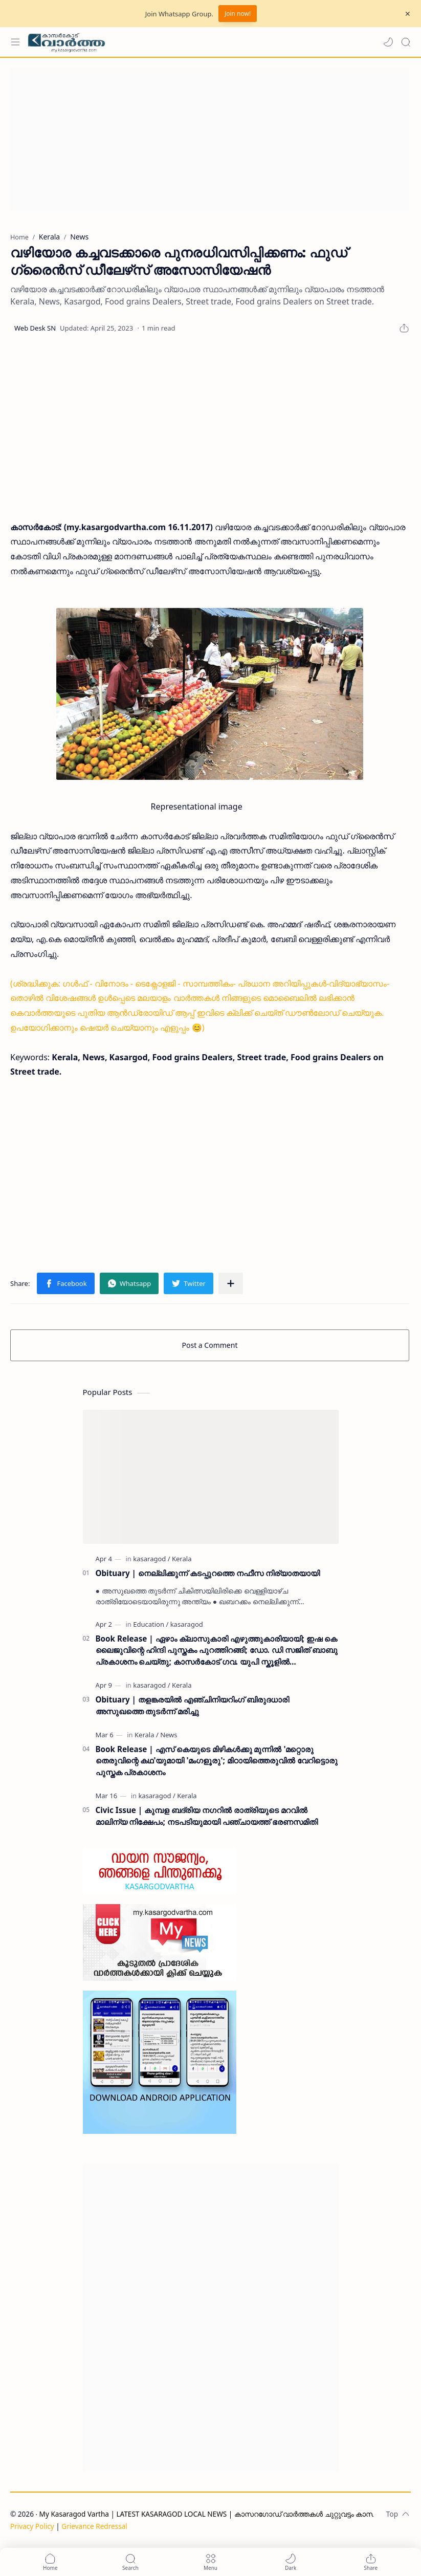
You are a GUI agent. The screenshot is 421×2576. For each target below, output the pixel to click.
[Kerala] (181, 1558)
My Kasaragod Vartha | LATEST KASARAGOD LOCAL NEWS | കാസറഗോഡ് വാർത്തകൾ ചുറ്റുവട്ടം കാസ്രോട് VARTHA (229, 2514)
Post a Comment (210, 1345)
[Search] (405, 42)
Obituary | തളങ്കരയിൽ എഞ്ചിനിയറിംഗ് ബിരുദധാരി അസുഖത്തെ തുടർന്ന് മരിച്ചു (192, 1705)
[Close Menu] (408, 13)
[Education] (150, 1624)
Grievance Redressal (94, 2526)
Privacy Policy (32, 2526)
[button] (388, 42)
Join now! (238, 13)
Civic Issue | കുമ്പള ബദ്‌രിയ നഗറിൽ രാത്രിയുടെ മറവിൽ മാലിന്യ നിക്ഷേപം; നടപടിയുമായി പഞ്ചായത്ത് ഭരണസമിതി (207, 1816)
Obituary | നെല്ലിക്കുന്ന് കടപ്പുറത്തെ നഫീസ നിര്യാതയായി (208, 1573)
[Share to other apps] (230, 1283)
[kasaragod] (151, 1558)
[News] (168, 1734)
